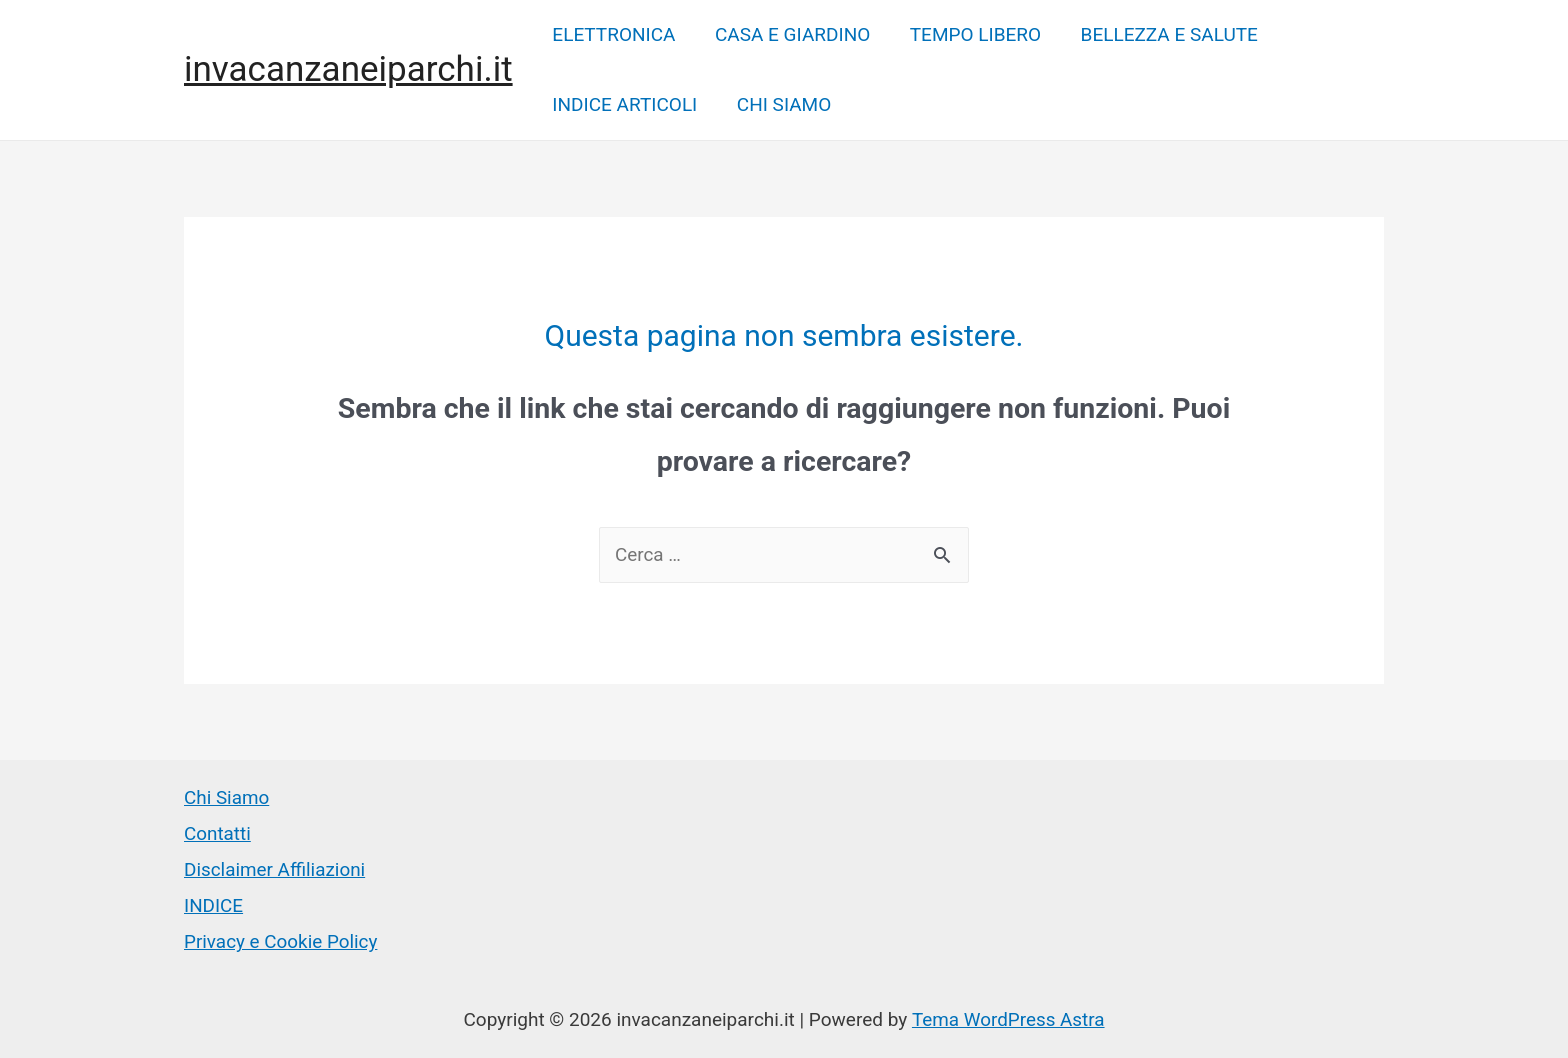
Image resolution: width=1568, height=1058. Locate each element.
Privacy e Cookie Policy (281, 939)
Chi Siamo (227, 798)
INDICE (214, 904)
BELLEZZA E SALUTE (1163, 34)
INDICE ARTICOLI (624, 104)
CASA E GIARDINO (790, 34)
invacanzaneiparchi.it (348, 69)
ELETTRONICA (613, 34)
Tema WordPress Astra (1008, 1017)
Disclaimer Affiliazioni (275, 869)
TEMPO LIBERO (971, 34)
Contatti (217, 834)
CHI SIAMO (782, 104)
